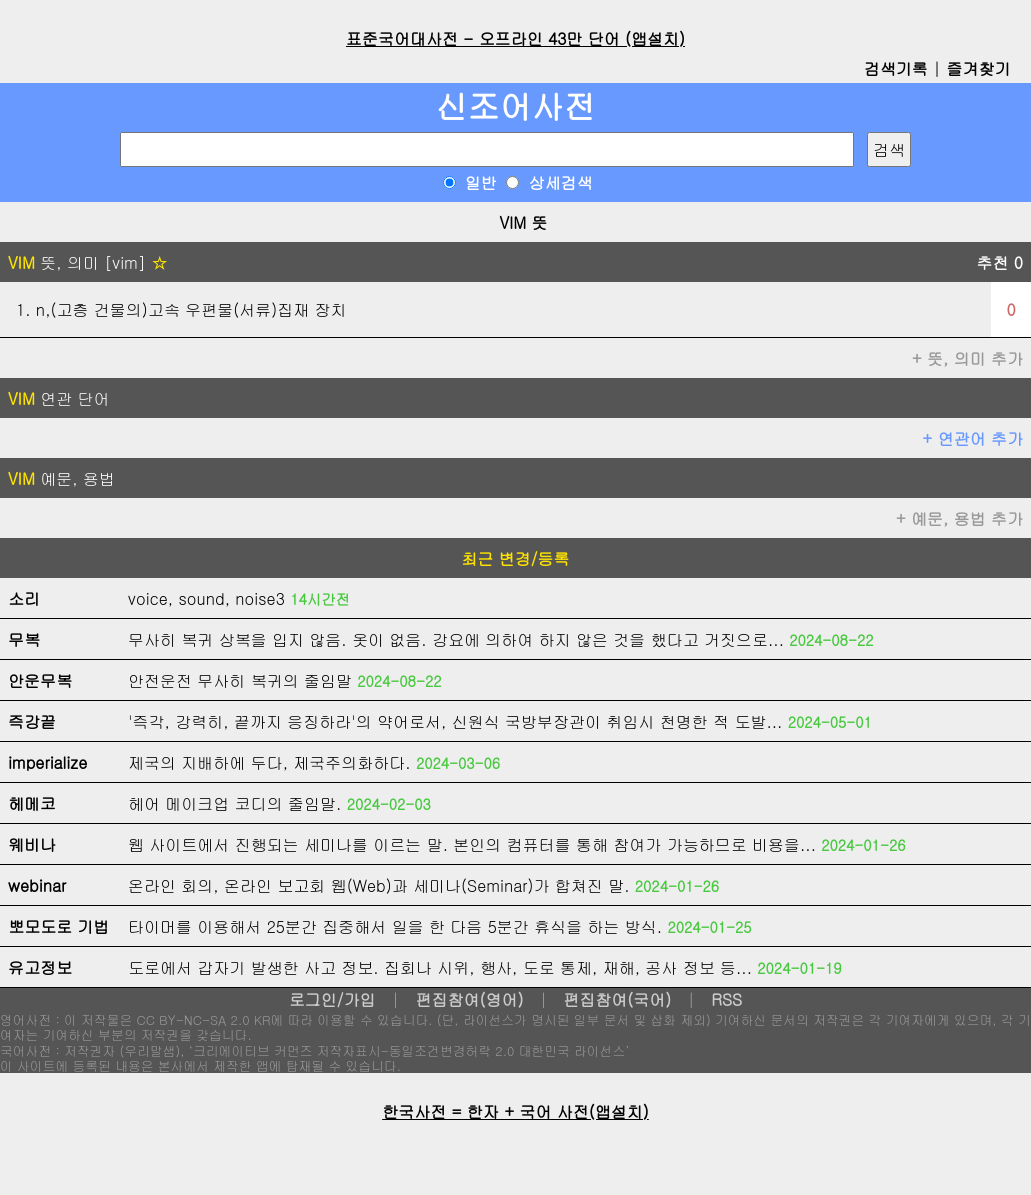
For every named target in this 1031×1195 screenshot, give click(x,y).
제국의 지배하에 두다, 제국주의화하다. (269, 762)
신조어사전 (516, 105)
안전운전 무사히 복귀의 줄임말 (240, 680)
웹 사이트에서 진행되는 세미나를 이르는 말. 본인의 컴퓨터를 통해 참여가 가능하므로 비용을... (472, 844)
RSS (726, 999)
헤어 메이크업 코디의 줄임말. (234, 803)
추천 (999, 262)
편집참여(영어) (469, 999)
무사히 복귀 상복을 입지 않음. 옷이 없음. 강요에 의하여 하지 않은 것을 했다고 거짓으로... (456, 639)
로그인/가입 (332, 999)
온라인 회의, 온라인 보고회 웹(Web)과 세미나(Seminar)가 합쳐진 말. (379, 885)
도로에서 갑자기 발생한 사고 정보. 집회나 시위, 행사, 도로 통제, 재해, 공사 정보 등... (440, 967)
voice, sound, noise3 (206, 598)
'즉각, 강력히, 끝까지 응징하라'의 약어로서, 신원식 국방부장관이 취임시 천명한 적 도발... (455, 721)
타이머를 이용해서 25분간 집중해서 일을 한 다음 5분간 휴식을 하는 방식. (395, 926)
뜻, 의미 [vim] (87, 262)
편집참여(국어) (617, 999)
